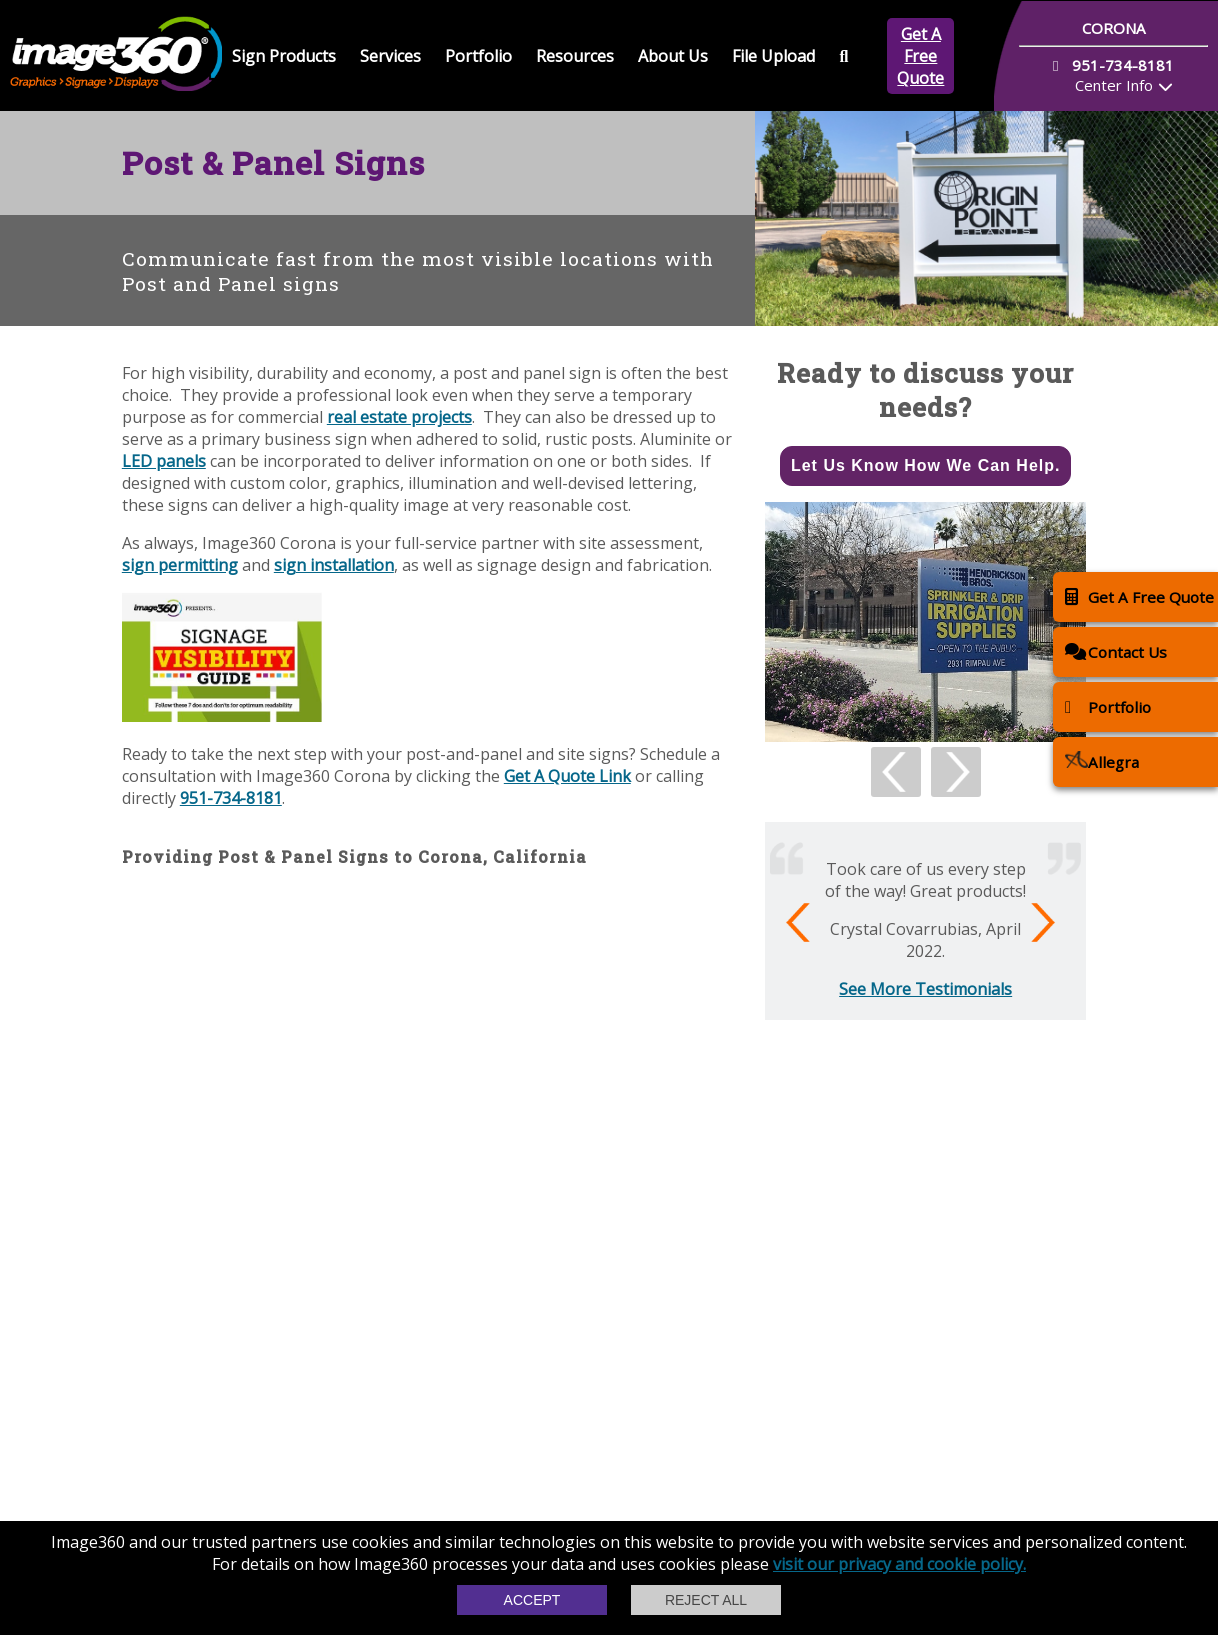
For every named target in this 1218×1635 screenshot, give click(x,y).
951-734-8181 (231, 798)
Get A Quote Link (567, 776)
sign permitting (180, 565)
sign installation (334, 565)
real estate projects (399, 417)
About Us (673, 56)
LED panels (164, 461)
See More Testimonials (925, 989)
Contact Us (1116, 651)
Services (390, 56)
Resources (575, 56)
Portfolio (478, 56)
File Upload (773, 56)
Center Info (1114, 85)
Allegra (1102, 761)
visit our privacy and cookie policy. (899, 1564)
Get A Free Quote (920, 56)
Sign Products (284, 56)
